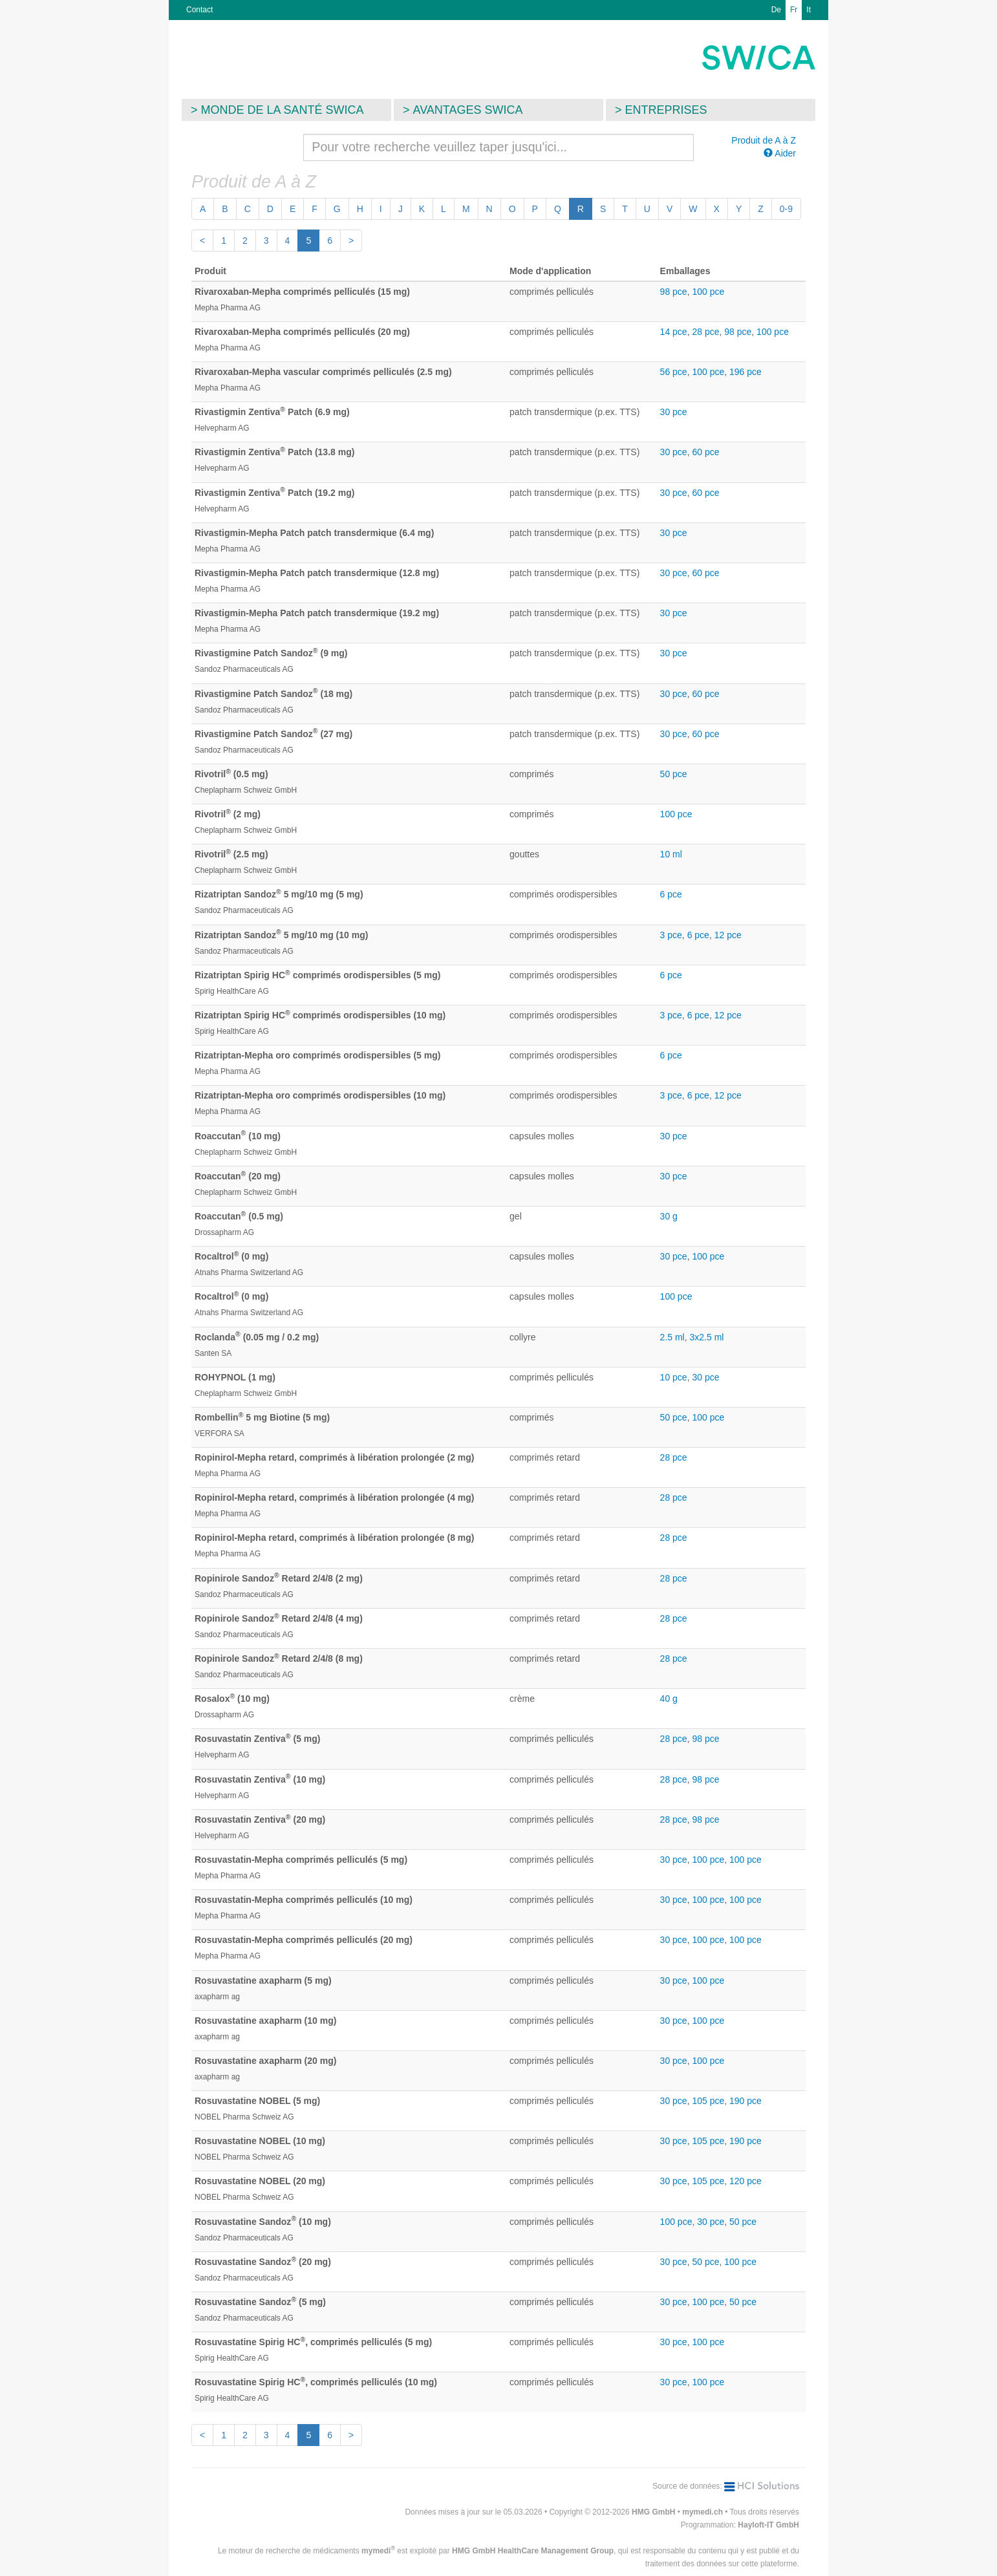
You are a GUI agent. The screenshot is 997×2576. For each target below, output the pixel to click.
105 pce (708, 2101)
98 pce (673, 291)
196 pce (745, 372)
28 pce (705, 332)
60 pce (705, 452)
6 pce (671, 894)
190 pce (745, 2101)
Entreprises (666, 109)
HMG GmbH (653, 2512)
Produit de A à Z (763, 140)
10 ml (671, 854)
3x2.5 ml (707, 1337)
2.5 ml (672, 1337)
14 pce (673, 332)
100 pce (708, 291)
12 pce (728, 935)
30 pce (673, 412)
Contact (199, 9)
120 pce (745, 2181)
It (808, 9)
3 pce (671, 935)
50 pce (673, 774)
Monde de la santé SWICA (282, 109)
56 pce (673, 372)
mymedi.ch (702, 2512)
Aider (780, 153)
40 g (669, 1698)
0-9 (786, 209)
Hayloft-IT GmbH (768, 2524)
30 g (669, 1216)
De (776, 9)
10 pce (673, 1377)
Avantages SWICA (468, 109)
